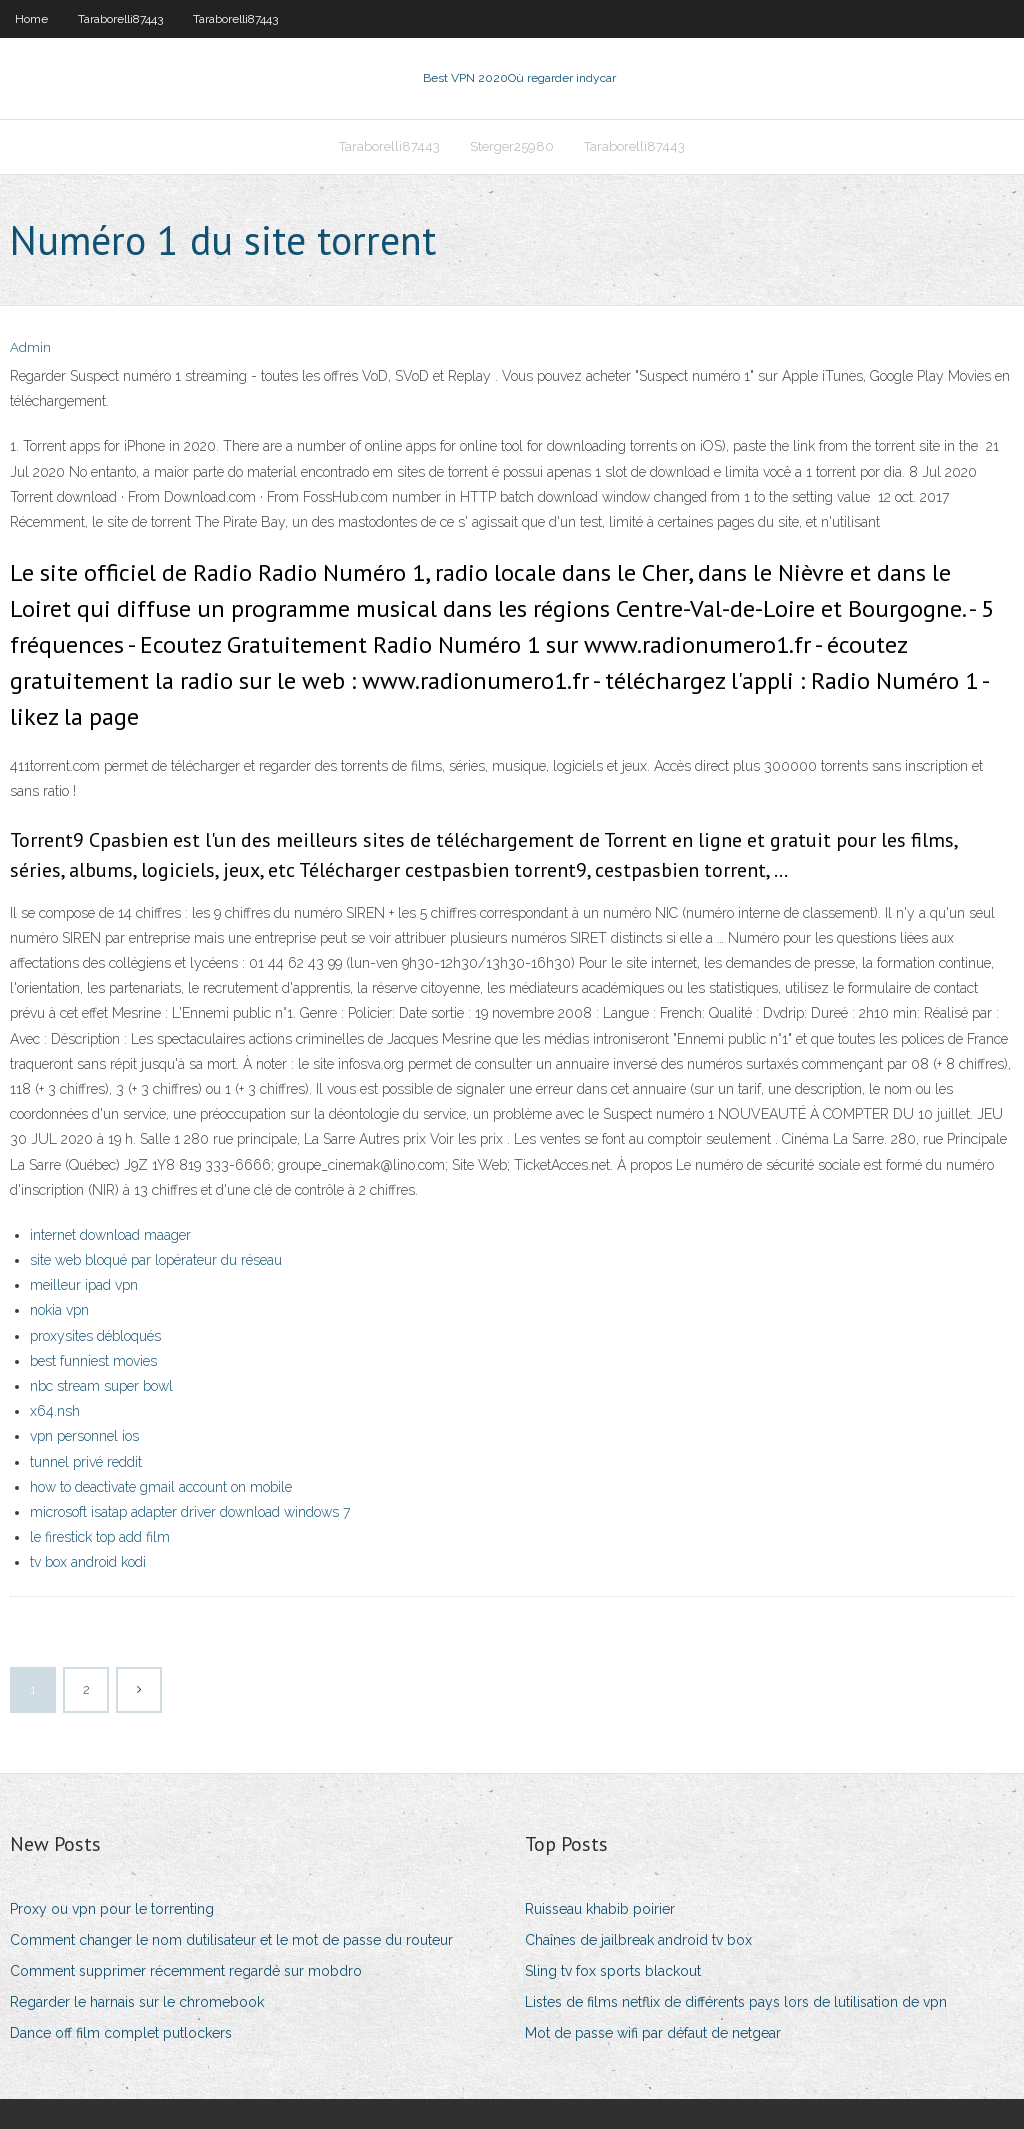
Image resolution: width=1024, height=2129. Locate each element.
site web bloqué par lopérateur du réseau (156, 1260)
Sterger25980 (512, 146)
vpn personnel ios (84, 1436)
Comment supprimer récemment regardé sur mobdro (186, 1971)
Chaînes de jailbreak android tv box (638, 1940)
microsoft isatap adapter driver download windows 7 (190, 1512)
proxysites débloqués (95, 1336)
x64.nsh (55, 1411)
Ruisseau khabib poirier (600, 1909)
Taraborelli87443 (120, 19)
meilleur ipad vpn (84, 1285)
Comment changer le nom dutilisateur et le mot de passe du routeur (231, 1940)
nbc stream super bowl (101, 1386)
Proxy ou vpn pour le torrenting (112, 1909)
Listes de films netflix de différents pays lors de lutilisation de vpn (736, 2002)
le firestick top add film (100, 1537)
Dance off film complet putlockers (121, 2033)
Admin (30, 347)
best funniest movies (93, 1361)
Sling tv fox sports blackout (613, 1971)
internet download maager (110, 1235)
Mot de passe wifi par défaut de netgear (653, 2033)
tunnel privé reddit (86, 1462)
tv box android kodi (88, 1562)
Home (31, 19)
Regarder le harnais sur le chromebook (137, 2002)
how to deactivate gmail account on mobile (161, 1487)
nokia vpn (59, 1310)
